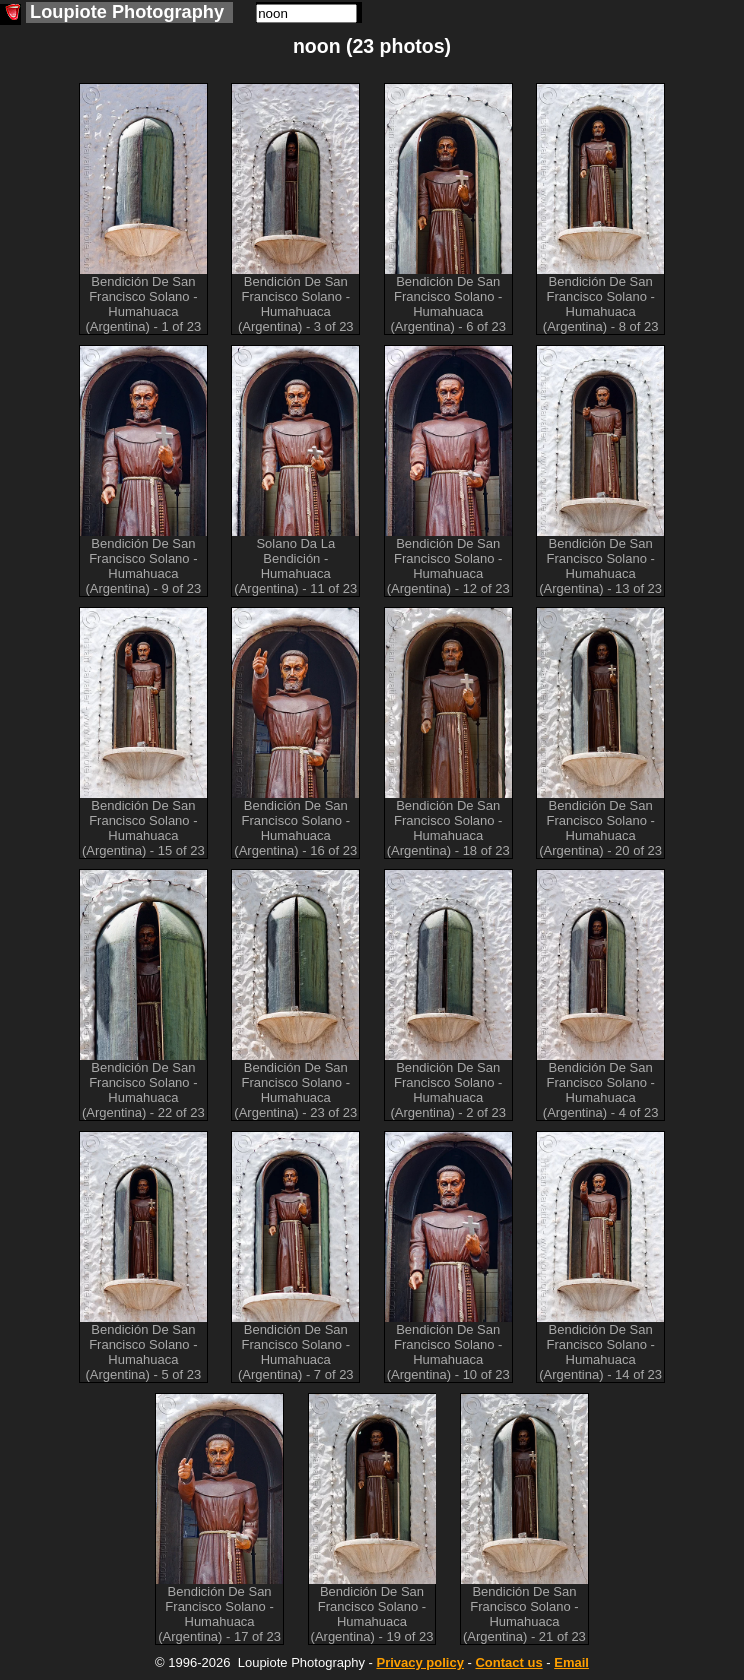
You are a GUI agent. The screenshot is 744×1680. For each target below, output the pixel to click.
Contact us (508, 1662)
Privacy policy (419, 1662)
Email (571, 1662)
